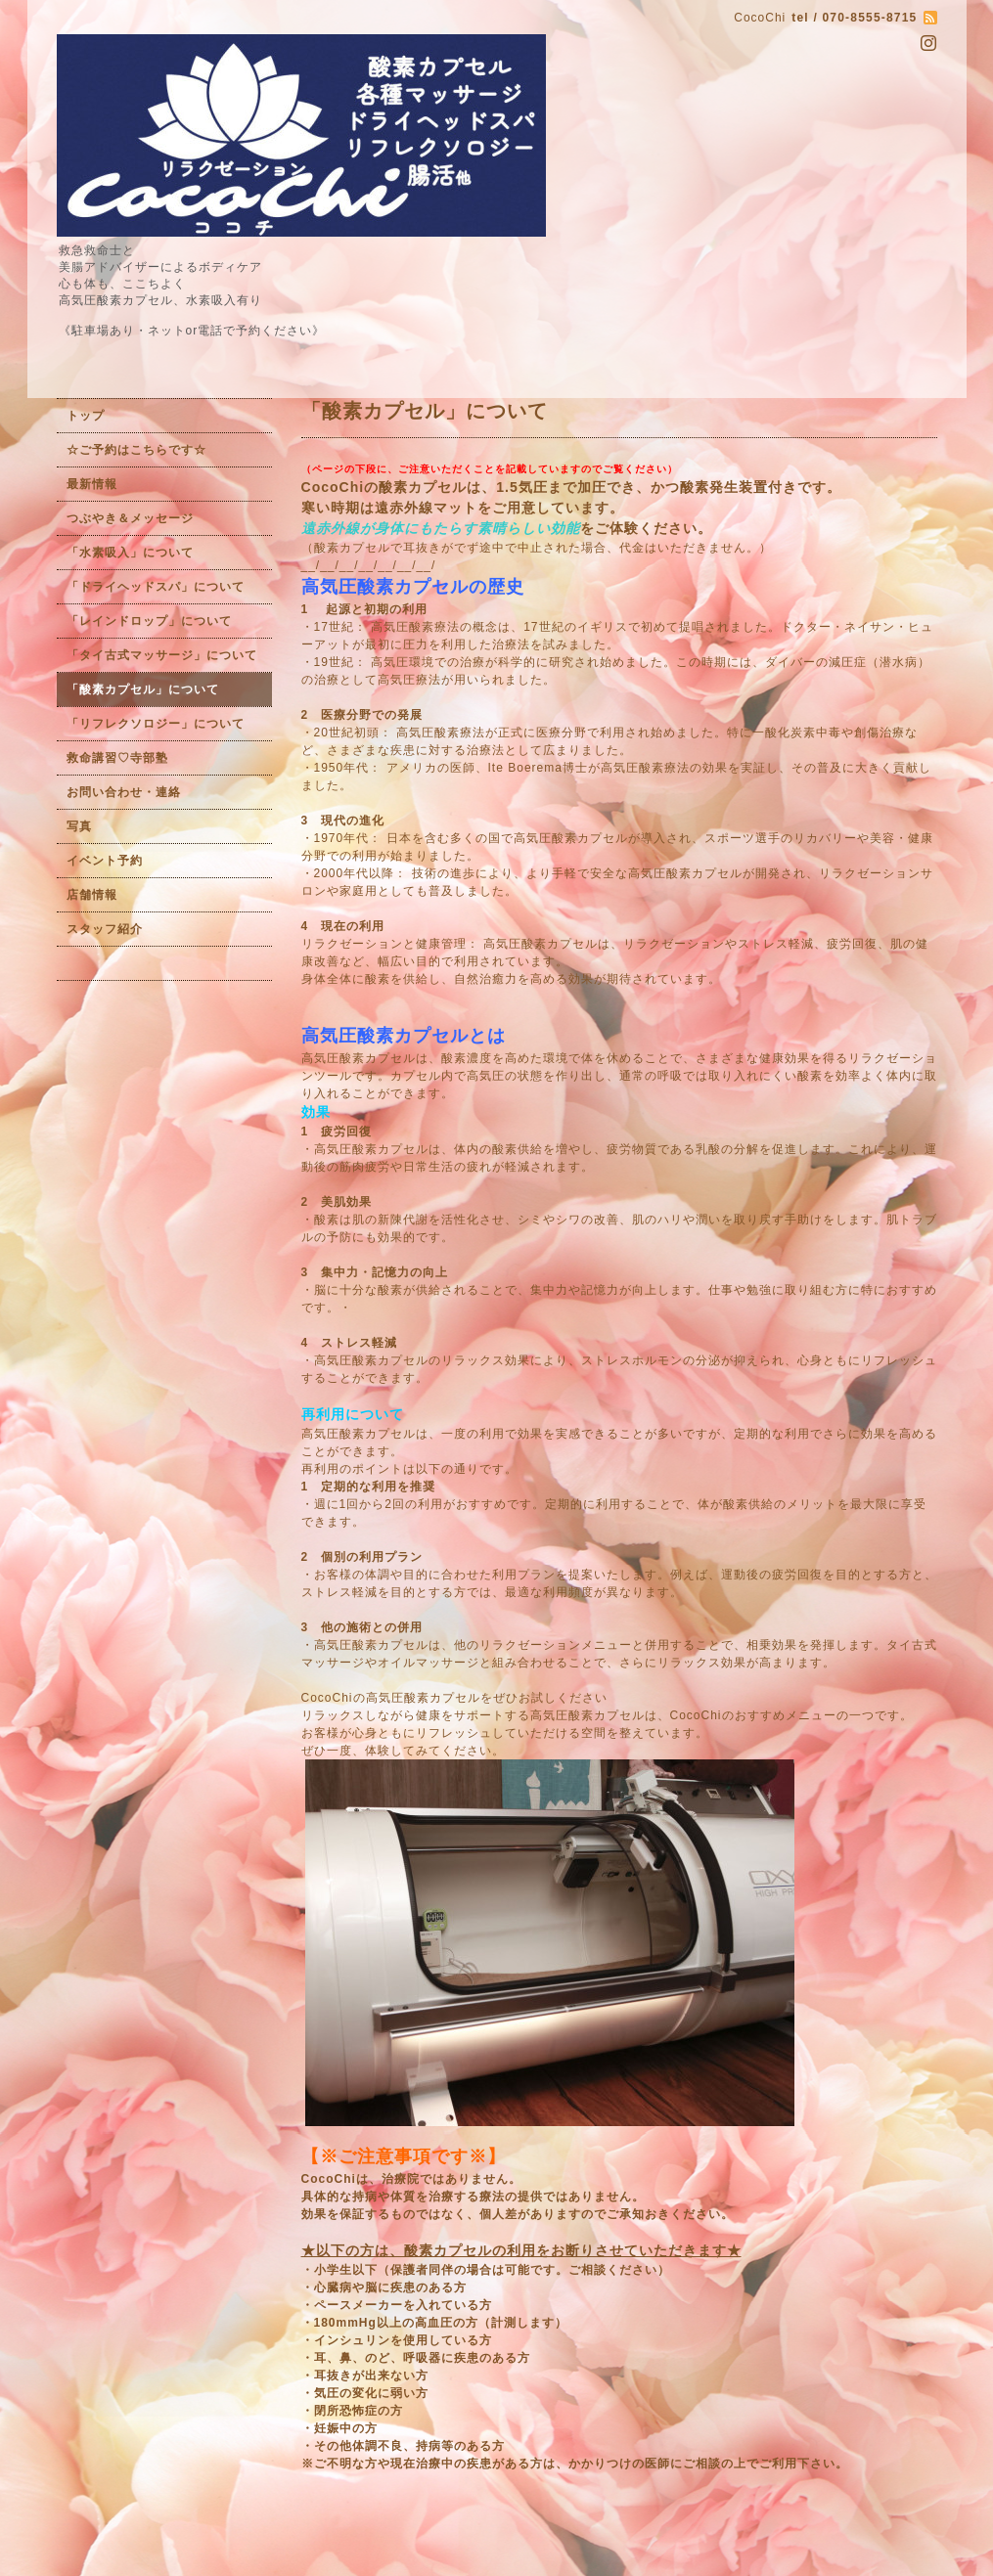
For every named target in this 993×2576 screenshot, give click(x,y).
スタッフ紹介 (105, 929)
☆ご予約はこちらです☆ (136, 450)
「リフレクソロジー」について (156, 724)
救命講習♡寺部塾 (117, 758)
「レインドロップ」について (149, 621)
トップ (86, 415)
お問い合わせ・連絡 (124, 792)
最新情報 (92, 484)
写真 (79, 826)
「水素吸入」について (130, 552)
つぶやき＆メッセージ (130, 518)
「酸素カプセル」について (143, 689)
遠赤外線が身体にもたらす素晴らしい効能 (440, 528)
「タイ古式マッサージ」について (162, 655)
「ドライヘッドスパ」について (156, 587)
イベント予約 (105, 860)
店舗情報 (92, 895)
